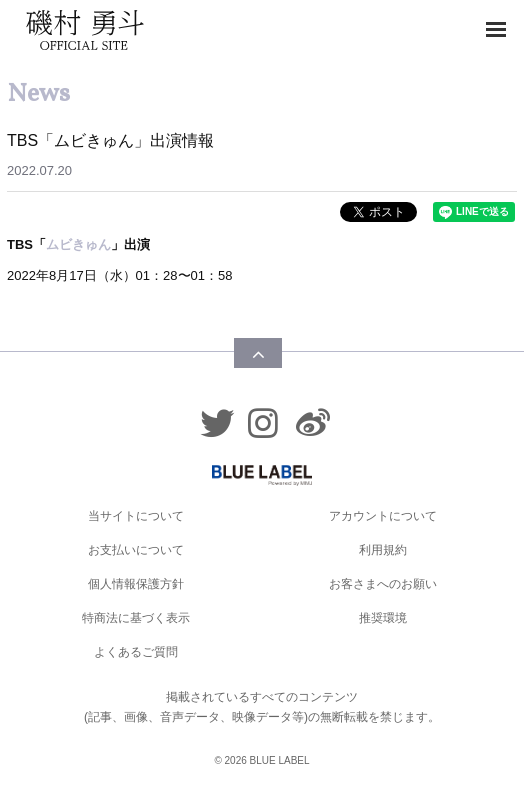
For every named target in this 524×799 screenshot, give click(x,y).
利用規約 (383, 550)
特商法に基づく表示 (136, 618)
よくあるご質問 (136, 652)
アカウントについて (383, 516)
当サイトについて (136, 516)
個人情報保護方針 (136, 584)
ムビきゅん (78, 244)
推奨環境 (383, 618)
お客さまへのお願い (383, 584)
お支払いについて (136, 550)
